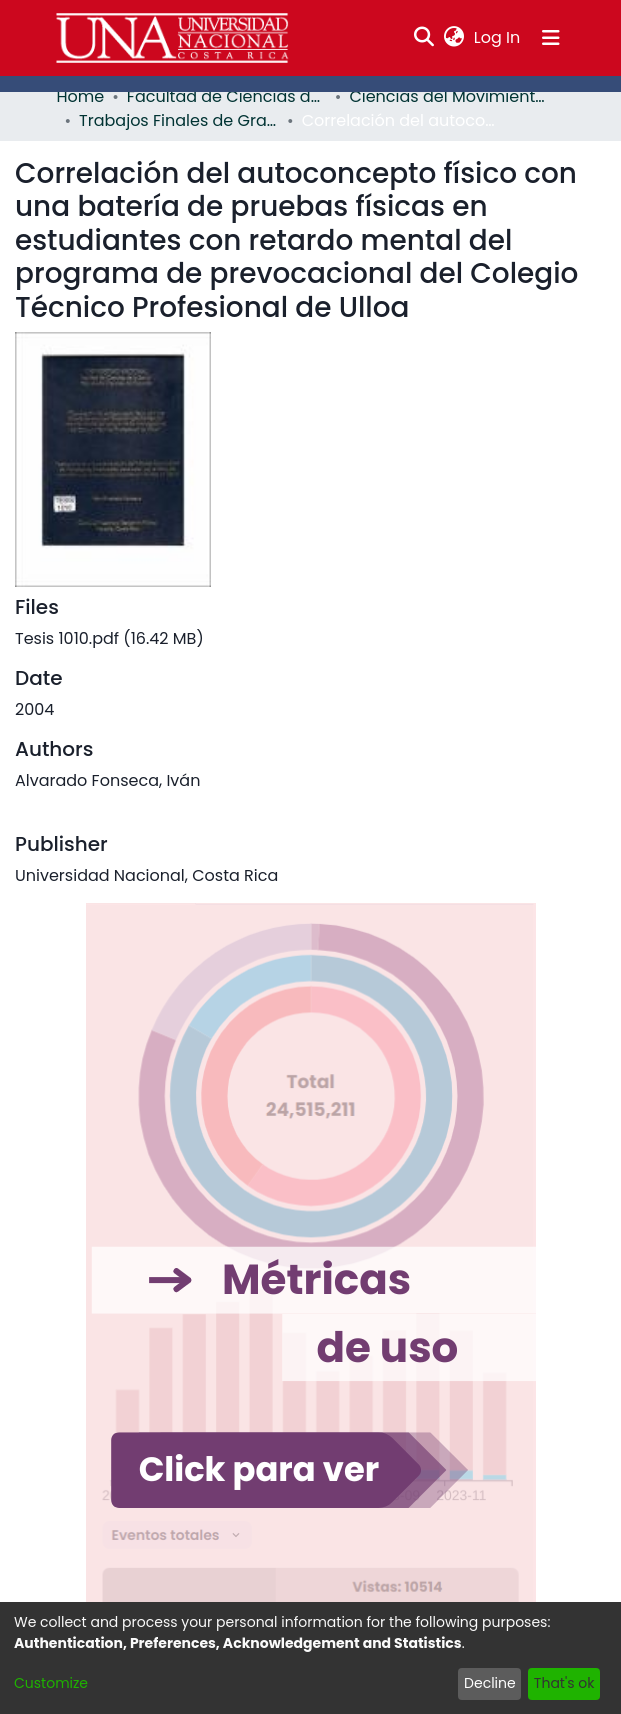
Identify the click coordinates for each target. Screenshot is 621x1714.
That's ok (564, 1683)
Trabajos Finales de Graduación (179, 120)
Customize (51, 1683)
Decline (490, 1683)
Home (81, 96)
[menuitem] (453, 38)
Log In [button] (498, 37)
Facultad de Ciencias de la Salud (227, 96)
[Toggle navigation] (551, 38)
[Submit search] (423, 38)
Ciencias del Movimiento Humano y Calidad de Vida (449, 96)
